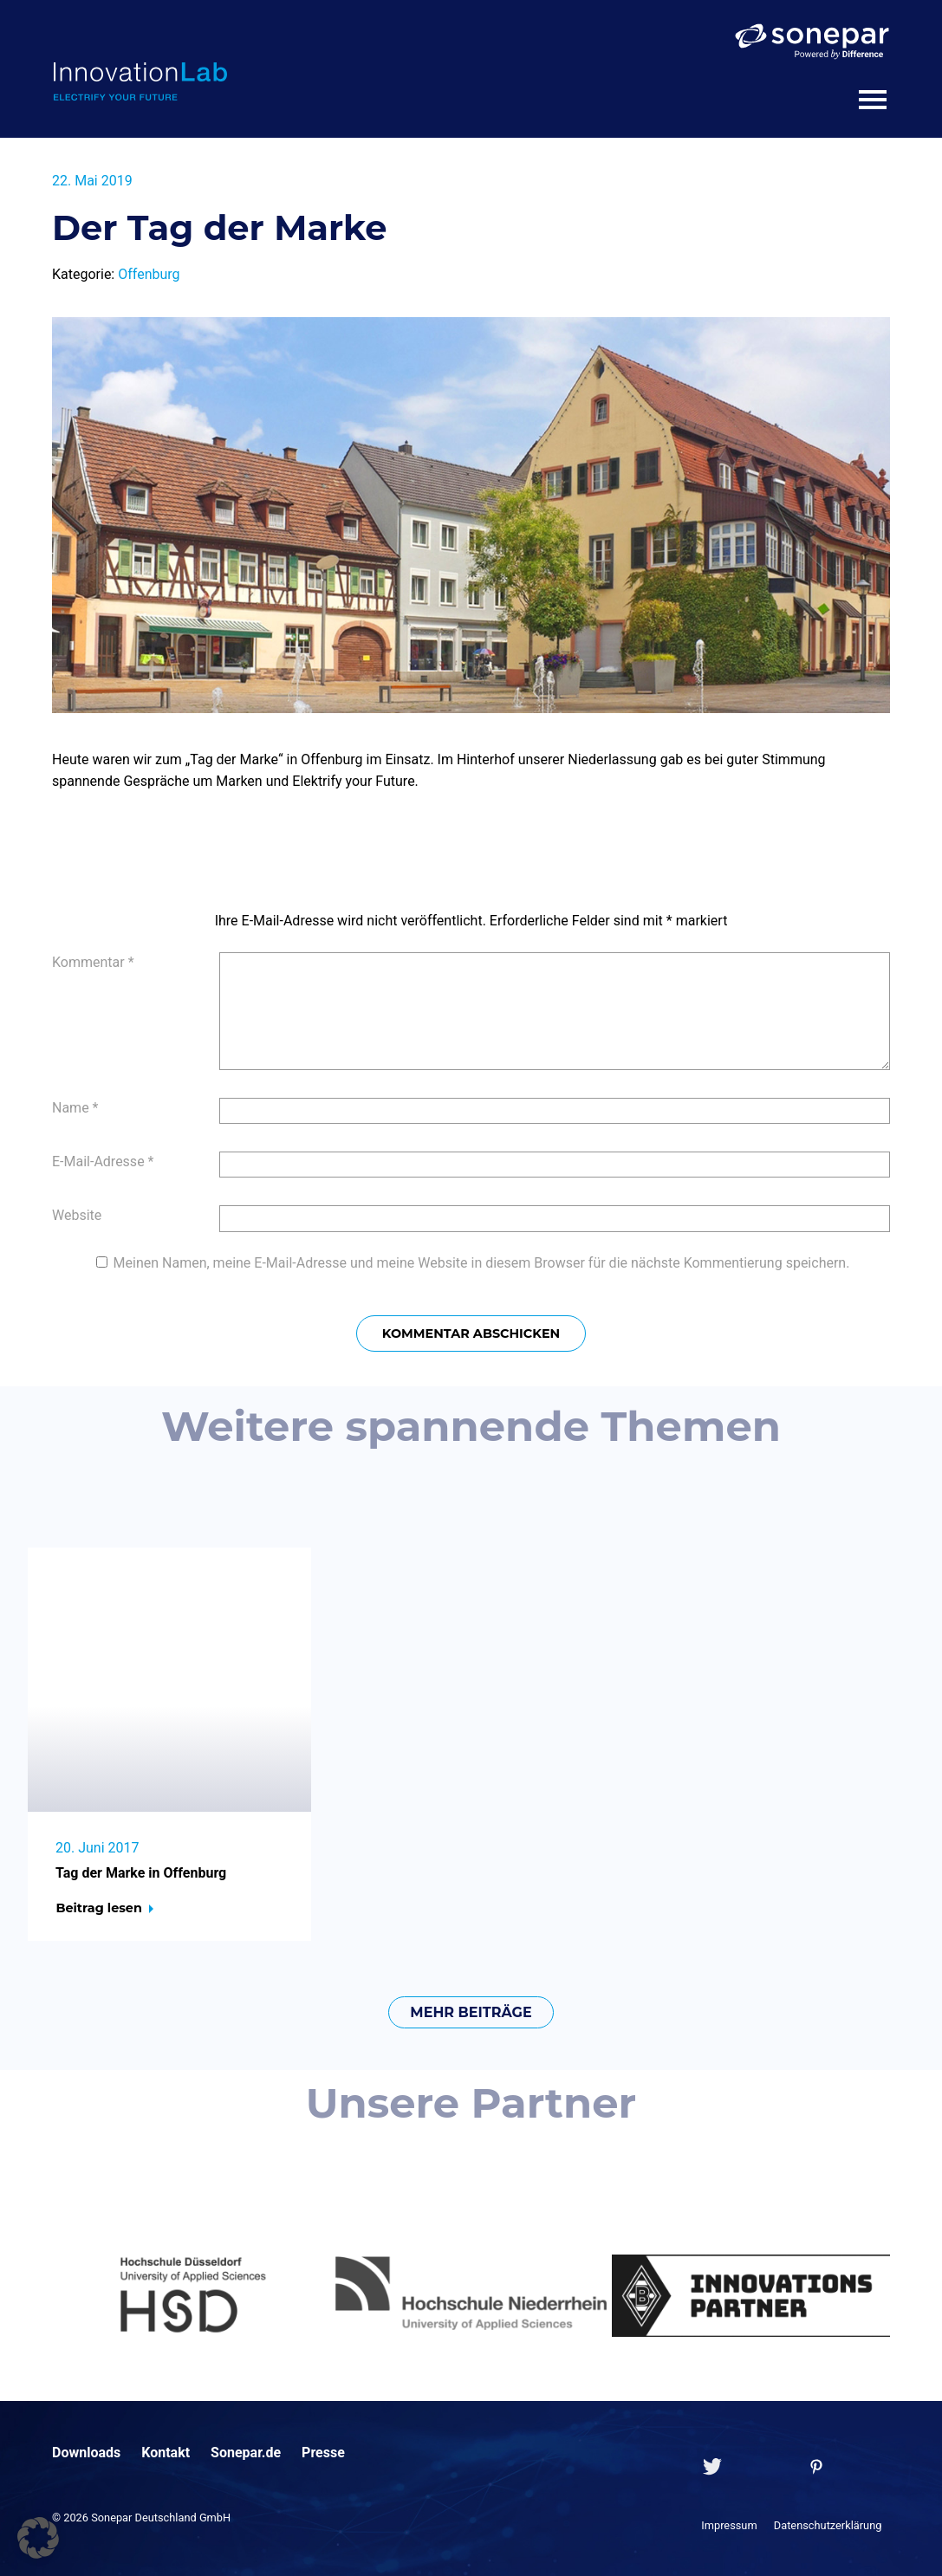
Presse (323, 2452)
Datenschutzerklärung (828, 2525)
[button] (38, 2538)
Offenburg (148, 274)
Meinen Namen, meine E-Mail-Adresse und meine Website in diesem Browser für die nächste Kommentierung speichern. (482, 1263)
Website (76, 1215)
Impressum (729, 2525)
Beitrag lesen (98, 1908)
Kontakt (165, 2452)
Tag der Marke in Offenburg (140, 1873)
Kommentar (93, 962)
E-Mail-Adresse (102, 1161)
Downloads (86, 2452)
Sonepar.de (246, 2452)
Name (75, 1108)
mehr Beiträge (470, 2012)
